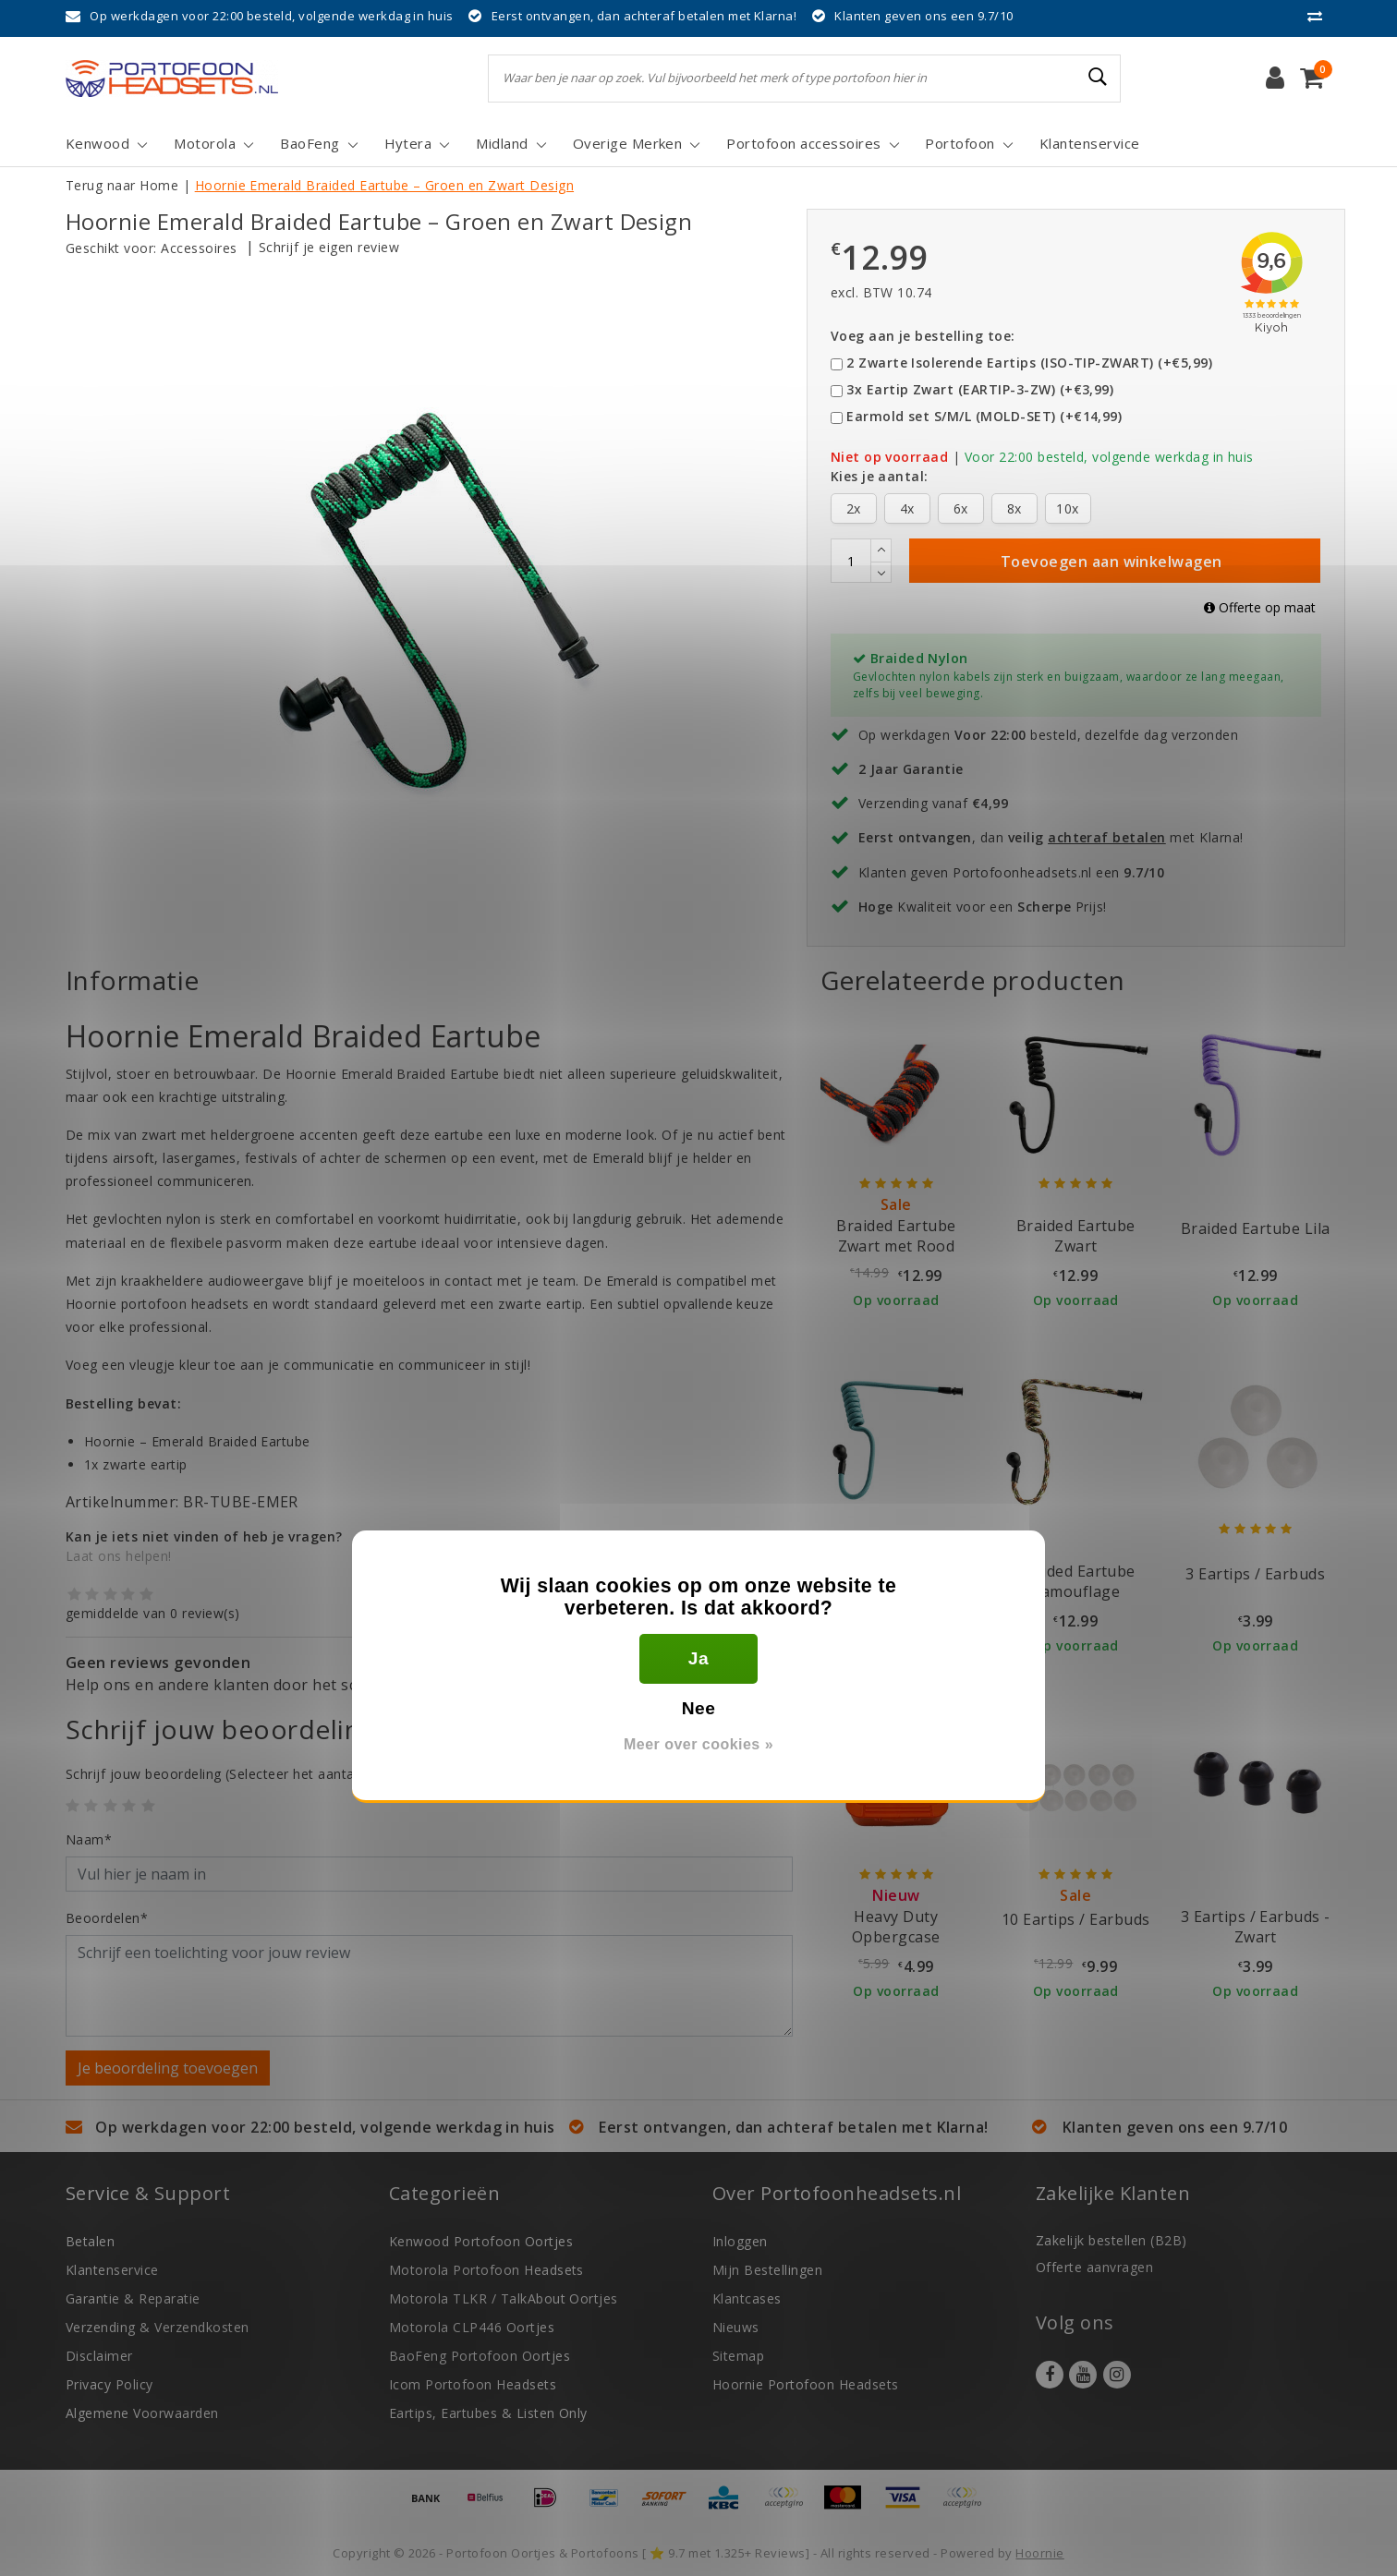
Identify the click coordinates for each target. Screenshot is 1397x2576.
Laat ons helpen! (119, 1556)
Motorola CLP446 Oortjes (471, 2327)
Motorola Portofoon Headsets (486, 2270)
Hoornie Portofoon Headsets (805, 2384)
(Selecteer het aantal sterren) (239, 1774)
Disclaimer (99, 2355)
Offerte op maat (1260, 607)
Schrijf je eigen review (329, 247)
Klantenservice (112, 2270)
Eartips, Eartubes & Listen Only (488, 2413)
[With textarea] (429, 1986)
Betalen (90, 2241)
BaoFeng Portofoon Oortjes (479, 2355)
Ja (698, 1658)
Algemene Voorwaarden (142, 2413)
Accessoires (199, 248)
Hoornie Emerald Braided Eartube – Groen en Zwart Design (384, 185)
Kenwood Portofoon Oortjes (481, 2241)
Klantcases (747, 2298)
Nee (699, 1708)
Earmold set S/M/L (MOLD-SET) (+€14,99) (984, 416)
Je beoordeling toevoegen (168, 2068)
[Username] (429, 1874)
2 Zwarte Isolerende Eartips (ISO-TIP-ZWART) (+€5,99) (1029, 362)
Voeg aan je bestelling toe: (923, 336)
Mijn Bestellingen (767, 2270)
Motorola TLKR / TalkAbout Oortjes (503, 2298)
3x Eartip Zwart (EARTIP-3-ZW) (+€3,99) (979, 389)
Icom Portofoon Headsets (472, 2384)
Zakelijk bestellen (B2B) (1111, 2240)
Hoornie (1039, 2553)
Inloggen (740, 2241)
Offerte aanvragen (1094, 2267)
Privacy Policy (109, 2384)
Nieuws (735, 2327)
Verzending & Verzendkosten (157, 2327)
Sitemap (738, 2355)
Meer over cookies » (698, 1744)
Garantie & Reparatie (133, 2298)
